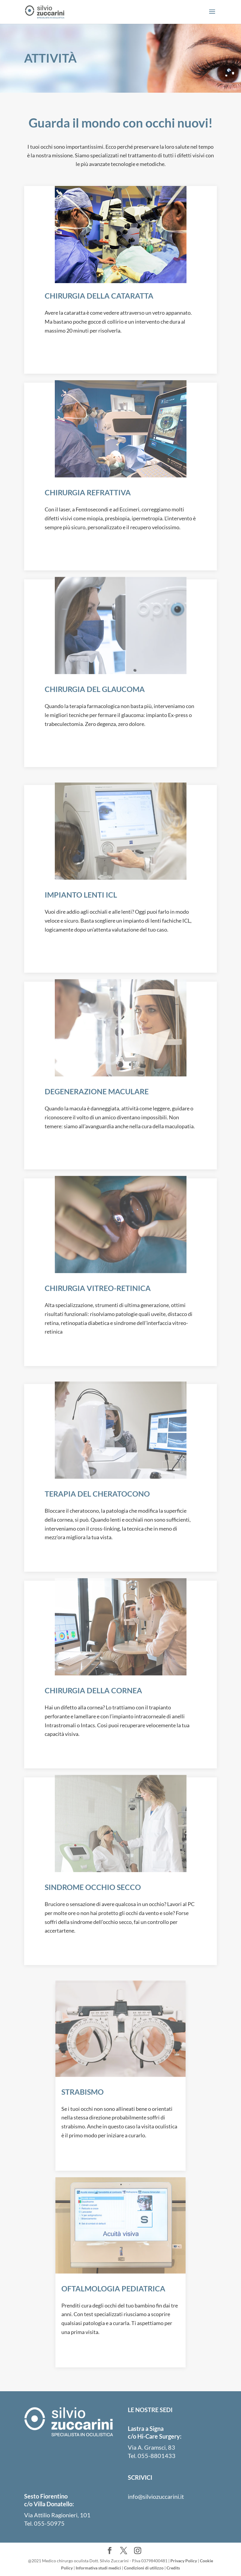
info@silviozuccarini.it (156, 2496)
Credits (173, 2567)
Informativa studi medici (98, 2567)
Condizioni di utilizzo (144, 2567)
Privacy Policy (183, 2560)
